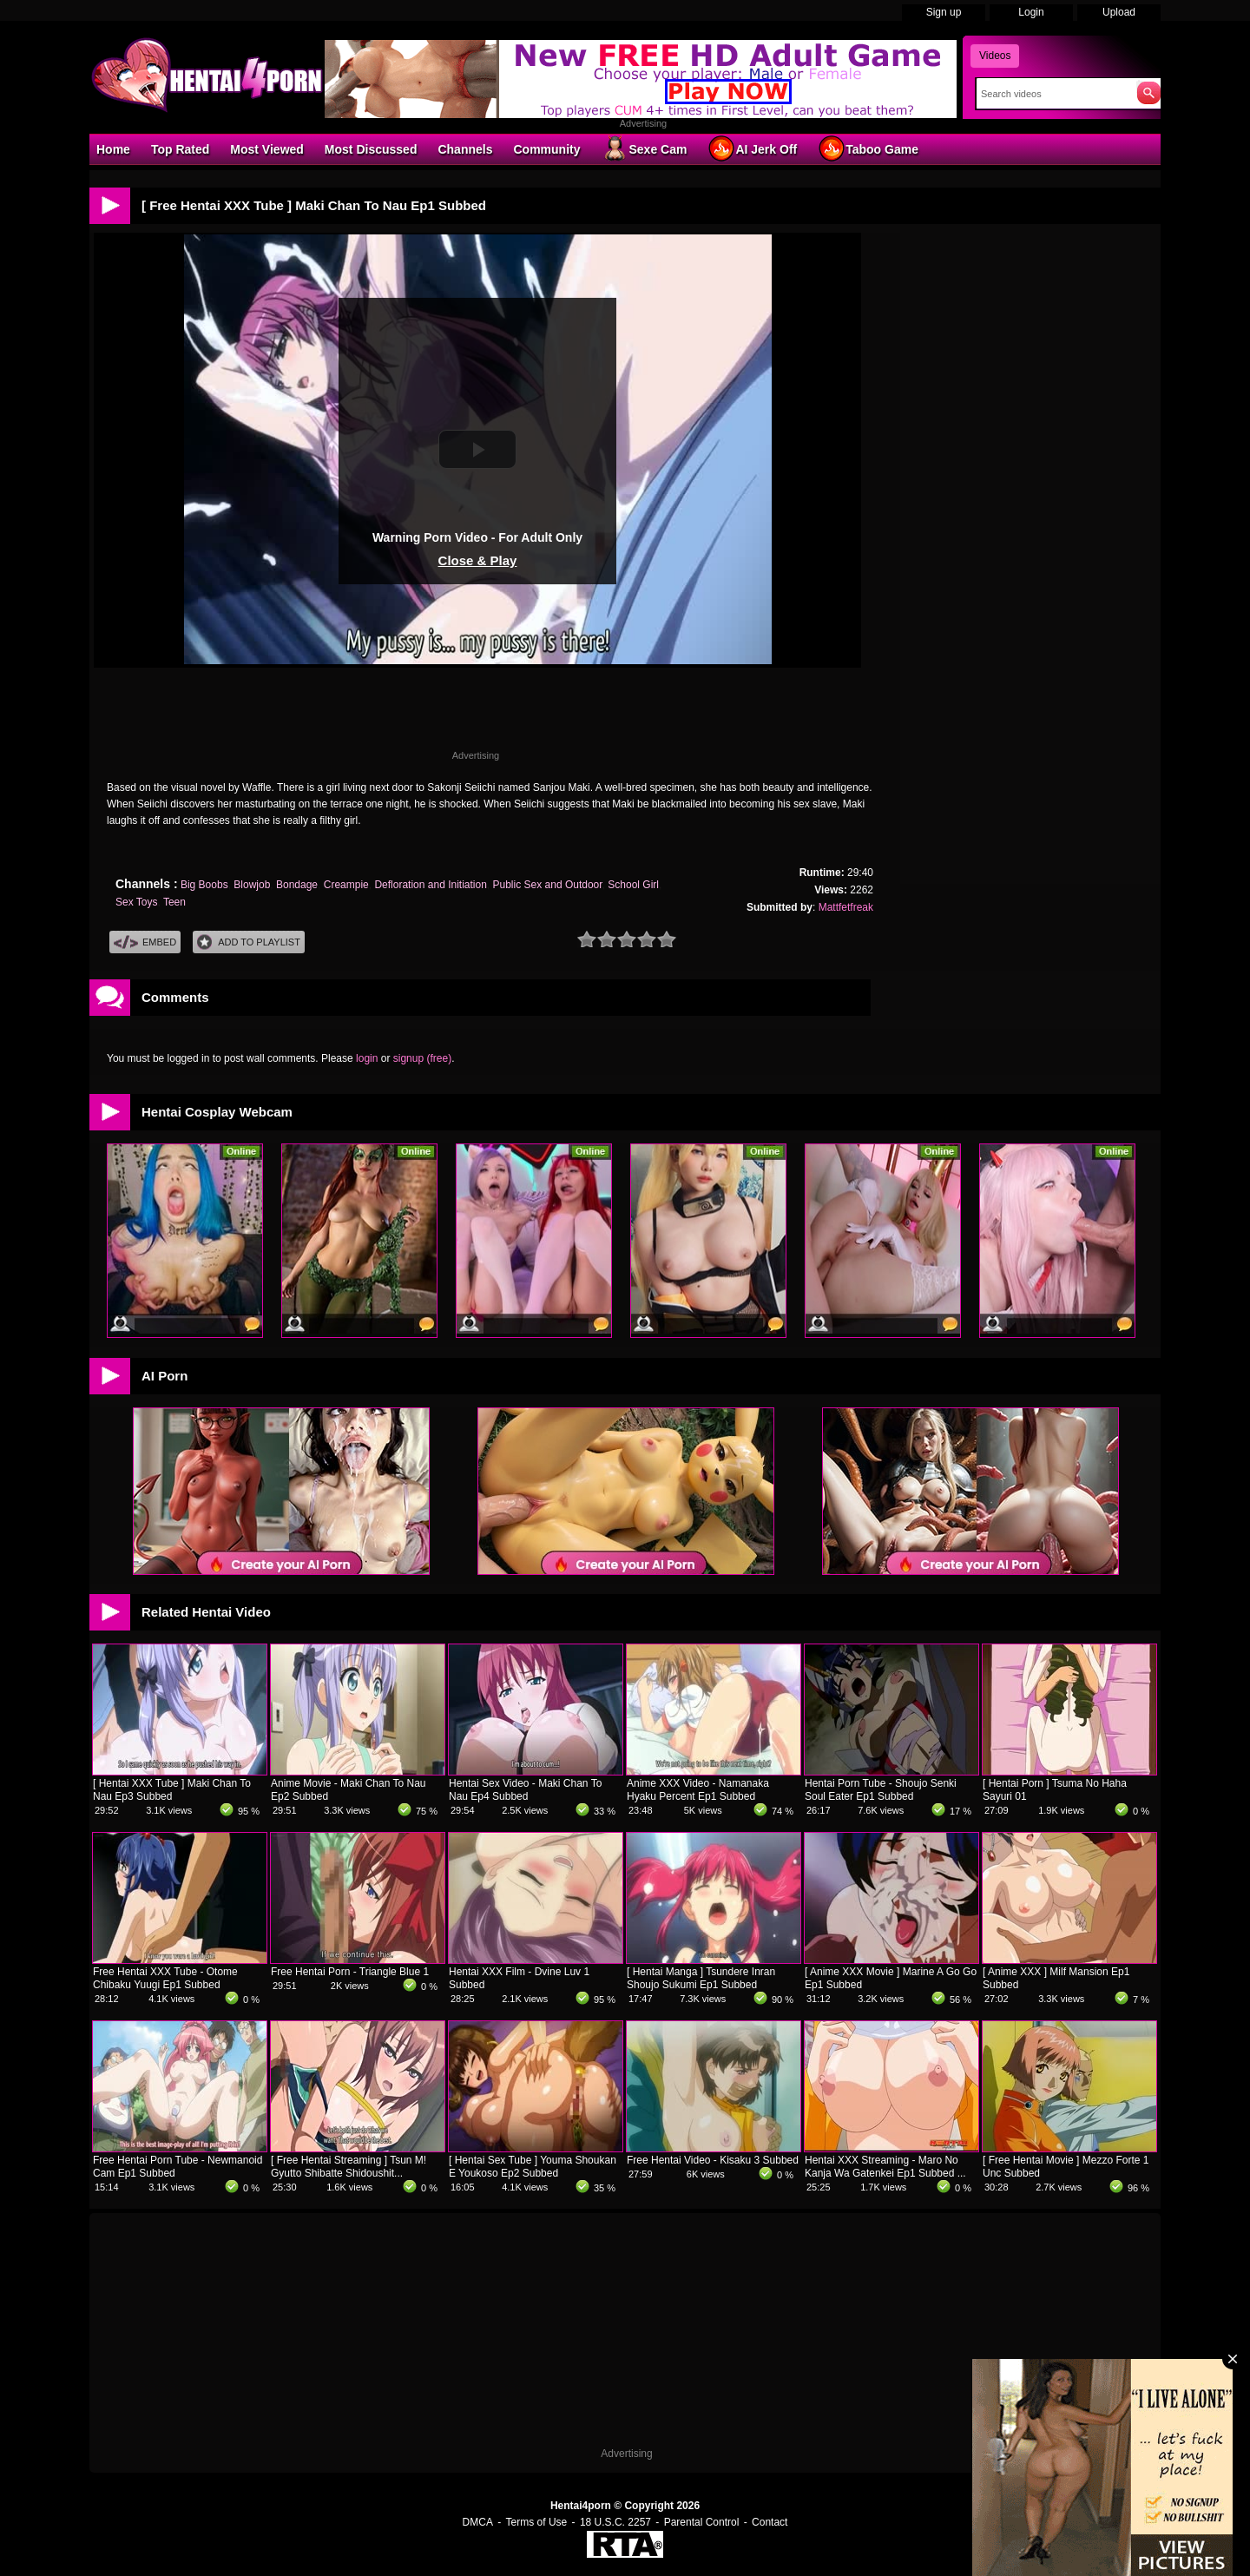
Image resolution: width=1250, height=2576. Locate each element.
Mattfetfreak (846, 907)
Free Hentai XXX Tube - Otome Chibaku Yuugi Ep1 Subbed (165, 1978)
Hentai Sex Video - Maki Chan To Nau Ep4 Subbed (525, 1789)
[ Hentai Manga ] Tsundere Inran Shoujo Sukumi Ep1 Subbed (701, 1978)
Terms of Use (537, 2522)
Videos (994, 55)
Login (1030, 12)
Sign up (944, 12)
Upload (1118, 12)
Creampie (346, 885)
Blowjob (252, 885)
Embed (145, 942)
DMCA (478, 2522)
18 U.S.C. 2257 (615, 2522)
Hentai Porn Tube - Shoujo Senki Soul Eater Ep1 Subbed (881, 1789)
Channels (465, 149)
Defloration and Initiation (430, 885)
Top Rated (180, 149)
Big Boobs (204, 885)
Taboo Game (868, 148)
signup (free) (422, 1058)
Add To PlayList (248, 942)
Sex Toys (136, 902)
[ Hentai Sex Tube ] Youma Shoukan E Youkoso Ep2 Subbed (532, 2166)
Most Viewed (267, 149)
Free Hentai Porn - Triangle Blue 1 (350, 1972)
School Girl (633, 885)
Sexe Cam (644, 148)
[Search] (1052, 94)
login (367, 1058)
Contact (769, 2522)
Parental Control (702, 2522)
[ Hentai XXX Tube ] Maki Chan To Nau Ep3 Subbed (172, 1789)
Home (113, 149)
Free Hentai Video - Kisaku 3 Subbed (713, 2160)
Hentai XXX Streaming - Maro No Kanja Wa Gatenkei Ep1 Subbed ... (885, 2166)
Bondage (297, 885)
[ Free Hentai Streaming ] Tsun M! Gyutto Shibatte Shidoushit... (348, 2166)
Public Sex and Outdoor (547, 885)
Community (546, 149)
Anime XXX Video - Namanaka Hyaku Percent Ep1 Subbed (698, 1789)
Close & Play (477, 560)
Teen (174, 902)
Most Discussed (371, 149)
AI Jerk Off (752, 148)
